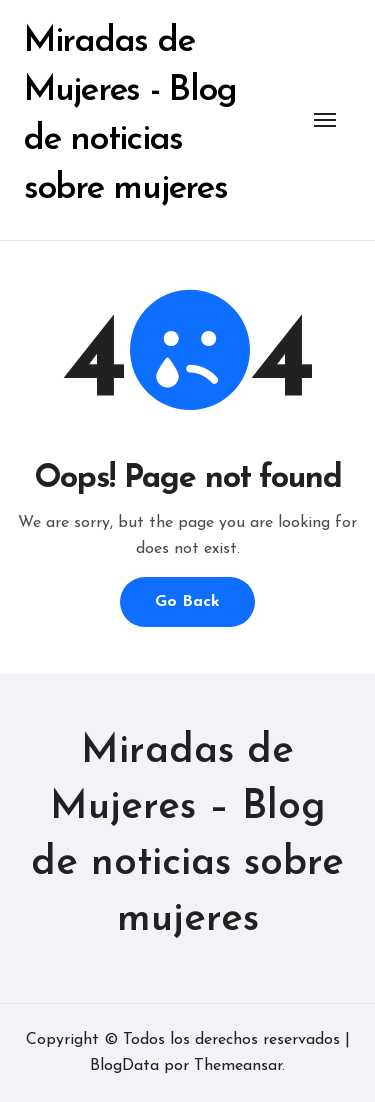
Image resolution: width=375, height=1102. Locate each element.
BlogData (124, 1066)
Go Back (187, 602)
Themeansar (238, 1066)
